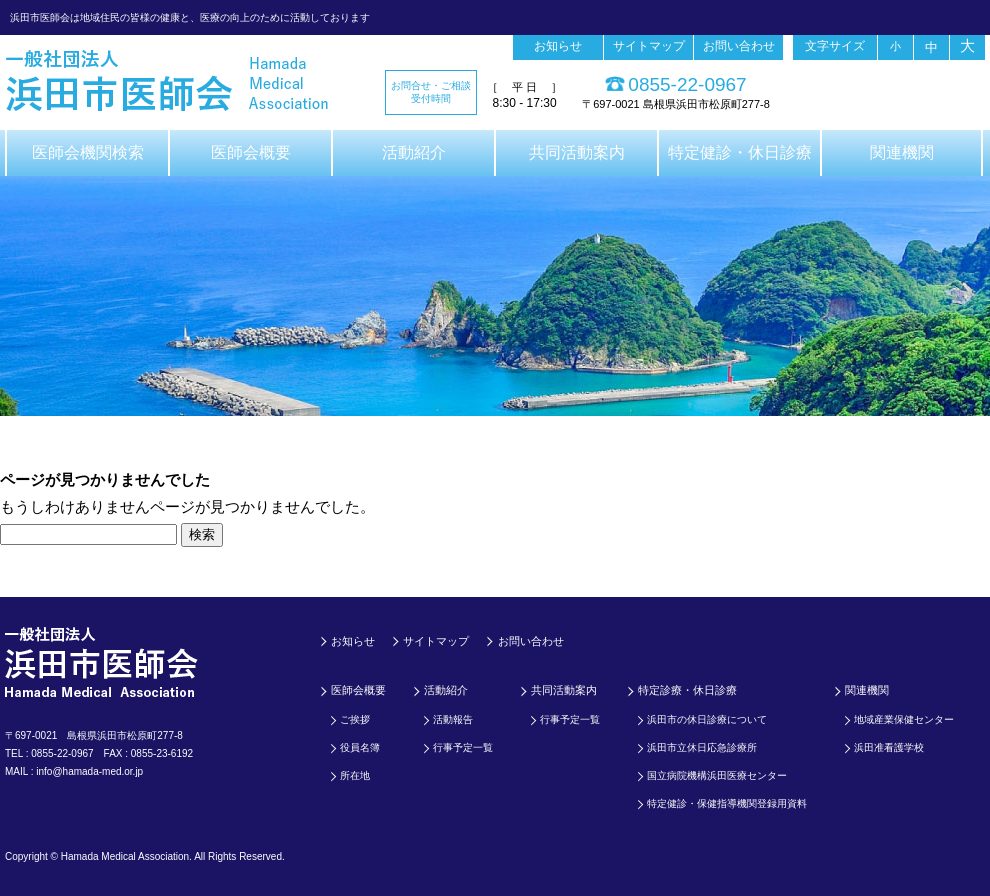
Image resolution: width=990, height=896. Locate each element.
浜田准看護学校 (889, 747)
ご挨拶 (355, 719)
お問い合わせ (739, 46)
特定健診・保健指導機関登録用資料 (727, 803)
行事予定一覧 (463, 747)
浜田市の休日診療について (707, 719)
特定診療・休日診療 (687, 690)
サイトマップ (649, 46)
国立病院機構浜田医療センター (717, 775)
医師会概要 (251, 152)
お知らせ (558, 46)
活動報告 (453, 719)
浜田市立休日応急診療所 (702, 747)
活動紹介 (414, 152)
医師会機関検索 (88, 152)
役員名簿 (360, 747)
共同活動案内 (577, 152)
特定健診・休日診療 (740, 152)
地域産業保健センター (904, 719)
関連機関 (902, 152)
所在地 (355, 775)
